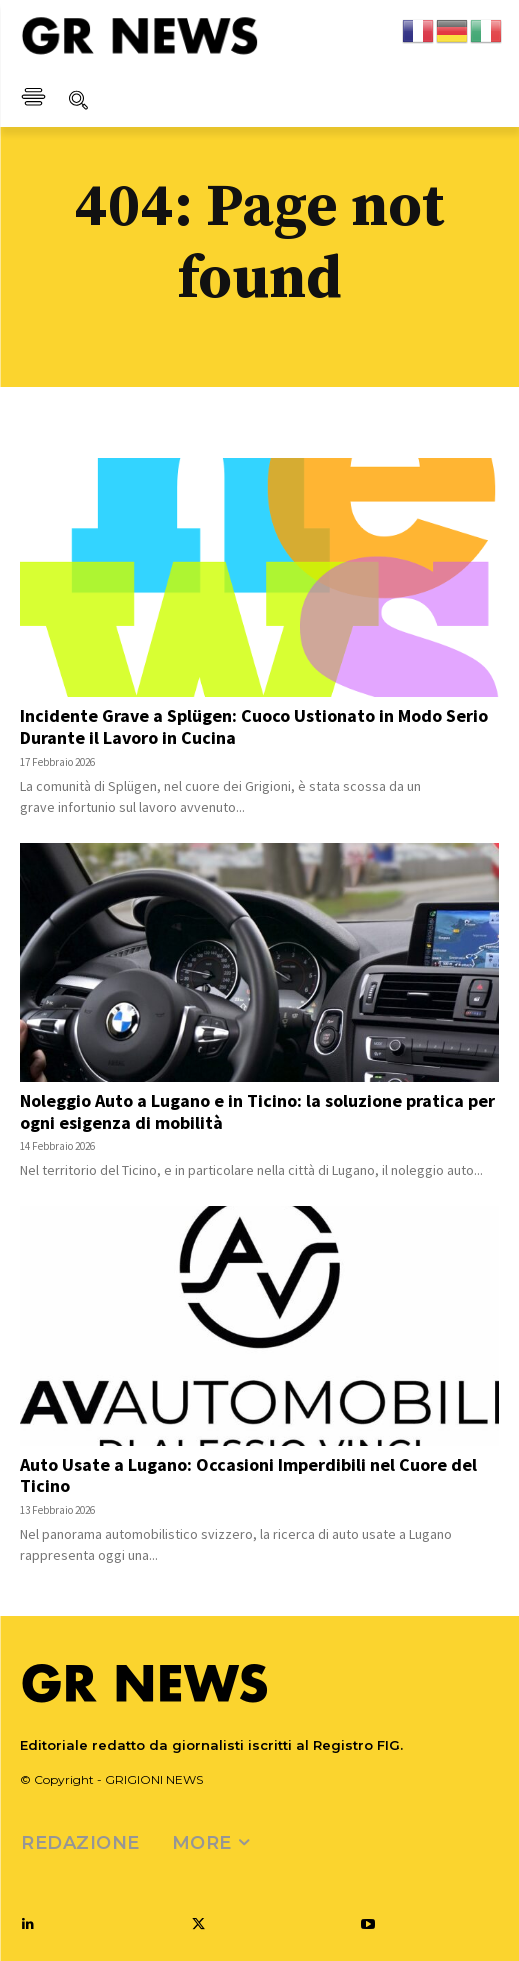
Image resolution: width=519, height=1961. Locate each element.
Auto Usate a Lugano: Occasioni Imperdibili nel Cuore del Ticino (248, 1475)
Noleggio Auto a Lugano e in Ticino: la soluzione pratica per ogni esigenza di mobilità (257, 1111)
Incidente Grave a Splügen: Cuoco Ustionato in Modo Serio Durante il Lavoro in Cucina (254, 726)
